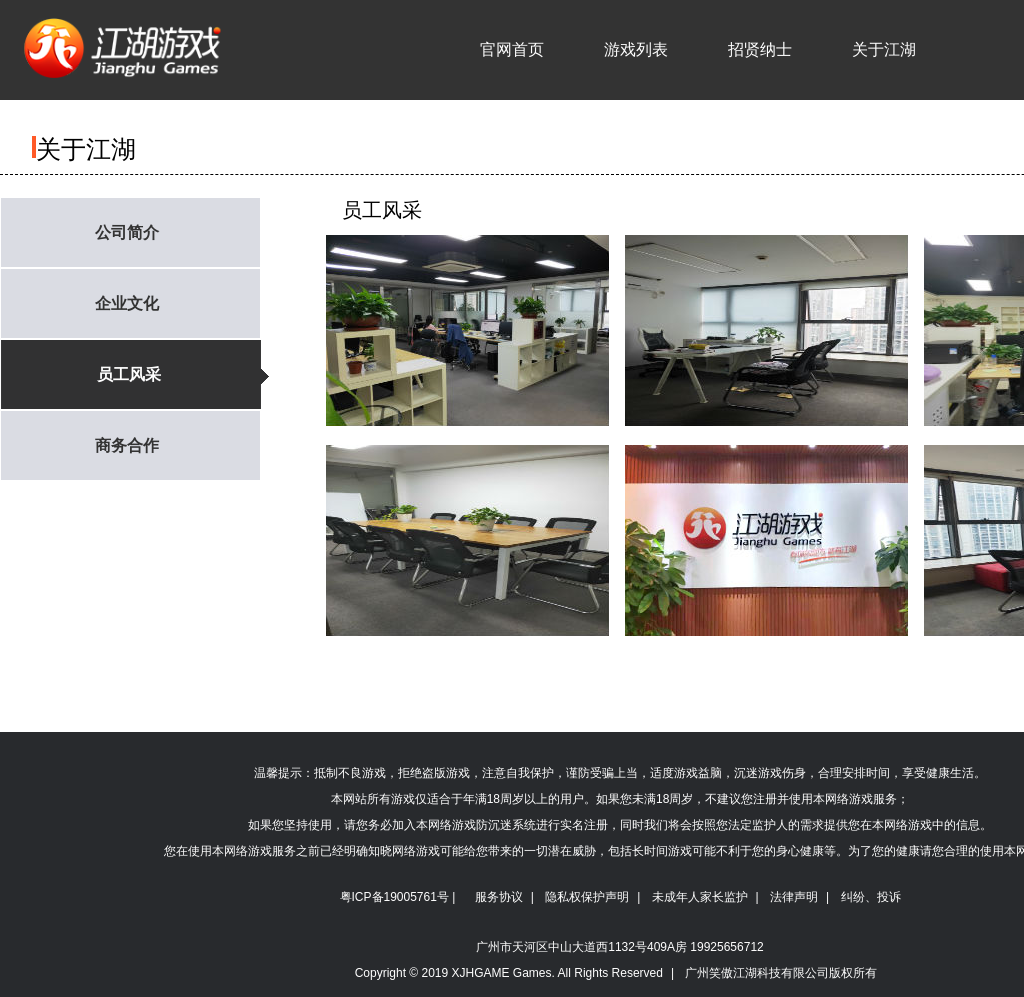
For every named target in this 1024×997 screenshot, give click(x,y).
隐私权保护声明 (587, 897)
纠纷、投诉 (871, 897)
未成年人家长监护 (700, 897)
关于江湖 (884, 49)
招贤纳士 (760, 49)
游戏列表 (636, 49)
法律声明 (794, 897)
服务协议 (499, 897)
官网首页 (512, 49)
